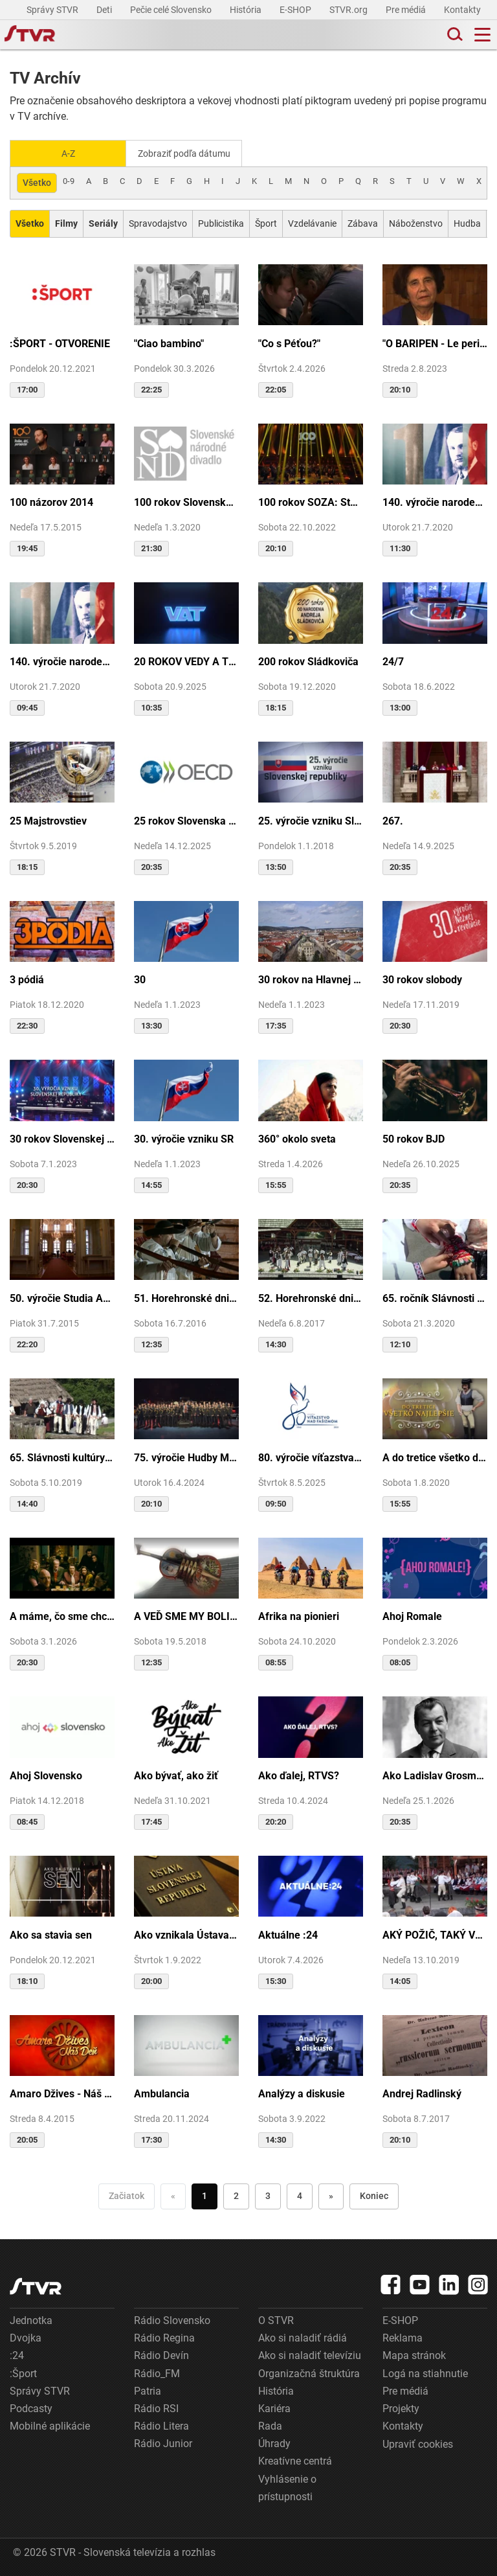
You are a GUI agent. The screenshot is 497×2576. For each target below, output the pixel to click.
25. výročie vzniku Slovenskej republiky (310, 820)
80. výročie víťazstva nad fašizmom (310, 1456)
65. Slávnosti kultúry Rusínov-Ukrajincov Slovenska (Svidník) (62, 1456)
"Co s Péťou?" (289, 342)
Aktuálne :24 (288, 1934)
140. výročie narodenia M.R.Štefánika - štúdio (62, 660)
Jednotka (31, 2319)
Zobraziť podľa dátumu (189, 153)
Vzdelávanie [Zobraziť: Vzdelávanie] (312, 222)
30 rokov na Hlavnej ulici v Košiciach (310, 979)
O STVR (276, 2319)
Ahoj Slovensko (46, 1774)
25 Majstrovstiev (48, 820)
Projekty (400, 2407)
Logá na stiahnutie (425, 2372)
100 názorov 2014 (51, 501)
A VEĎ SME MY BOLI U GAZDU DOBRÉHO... (186, 1615)
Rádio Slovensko (172, 2319)
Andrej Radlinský (421, 2093)
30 (140, 979)
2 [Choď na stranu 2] (236, 2195)
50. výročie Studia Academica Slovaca (62, 1297)
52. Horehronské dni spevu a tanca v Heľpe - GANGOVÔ (310, 1297)
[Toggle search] (453, 34)
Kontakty (462, 10)
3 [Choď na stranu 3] (268, 2195)
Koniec (374, 2195)
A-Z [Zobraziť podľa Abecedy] (68, 153)
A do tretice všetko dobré (434, 1456)
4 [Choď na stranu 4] (299, 2195)
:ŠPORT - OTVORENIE (60, 342)
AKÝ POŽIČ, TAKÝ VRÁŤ (434, 1934)
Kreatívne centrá (295, 2460)
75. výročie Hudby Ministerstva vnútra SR (186, 1456)
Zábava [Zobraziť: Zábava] (363, 222)
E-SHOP (296, 10)
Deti (105, 10)
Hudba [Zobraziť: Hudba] (467, 222)
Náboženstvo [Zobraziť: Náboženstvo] (416, 222)
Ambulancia (162, 2093)
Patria (147, 2390)
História (246, 10)
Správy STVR (53, 10)
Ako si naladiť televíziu (309, 2355)
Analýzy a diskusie (301, 2093)
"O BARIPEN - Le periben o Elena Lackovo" (434, 342)
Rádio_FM (157, 2372)
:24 (17, 2355)
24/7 (393, 660)
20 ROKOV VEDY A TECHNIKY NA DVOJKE (186, 660)
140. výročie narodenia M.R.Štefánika (434, 501)
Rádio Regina (164, 2337)
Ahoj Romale (412, 1615)
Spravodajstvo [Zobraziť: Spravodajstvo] (158, 222)
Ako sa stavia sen (51, 1934)
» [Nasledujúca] (331, 2195)
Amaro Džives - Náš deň (62, 2093)
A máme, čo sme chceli (62, 1615)
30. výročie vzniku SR (184, 1138)
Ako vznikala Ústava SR (186, 1934)
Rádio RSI (156, 2407)
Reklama (402, 2337)
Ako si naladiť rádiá (302, 2337)
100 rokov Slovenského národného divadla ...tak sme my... (186, 501)
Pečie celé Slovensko (172, 10)
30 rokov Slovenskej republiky (62, 1138)
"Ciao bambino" (169, 342)
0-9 (68, 180)
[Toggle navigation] (482, 34)
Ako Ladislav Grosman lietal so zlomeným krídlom (434, 1774)
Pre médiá (407, 10)
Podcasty (31, 2407)
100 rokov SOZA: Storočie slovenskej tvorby (310, 501)
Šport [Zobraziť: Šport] (266, 222)
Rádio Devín (161, 2355)
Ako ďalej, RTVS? (298, 1774)
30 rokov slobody (422, 979)
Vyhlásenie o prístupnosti (287, 2487)
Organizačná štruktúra (309, 2372)
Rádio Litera (161, 2425)
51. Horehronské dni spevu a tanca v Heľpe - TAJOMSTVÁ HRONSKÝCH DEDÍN (186, 1297)
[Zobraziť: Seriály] (103, 222)
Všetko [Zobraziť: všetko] (37, 181)
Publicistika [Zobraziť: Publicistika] (221, 222)
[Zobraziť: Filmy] (66, 222)
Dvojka (25, 2337)
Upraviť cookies (417, 2443)
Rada (270, 2425)
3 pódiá (27, 979)
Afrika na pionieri (298, 1615)
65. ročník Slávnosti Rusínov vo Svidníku (434, 1297)
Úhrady (274, 2442)
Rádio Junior (163, 2442)
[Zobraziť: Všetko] (30, 222)
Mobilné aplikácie (50, 2425)
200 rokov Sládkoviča (308, 660)
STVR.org (349, 10)
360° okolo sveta (297, 1138)
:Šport (23, 2372)
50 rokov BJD (413, 1138)
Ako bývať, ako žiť (176, 1774)
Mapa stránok (414, 2355)
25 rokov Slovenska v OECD (186, 820)
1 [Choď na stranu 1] (204, 2195)
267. (392, 820)
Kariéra (274, 2407)
